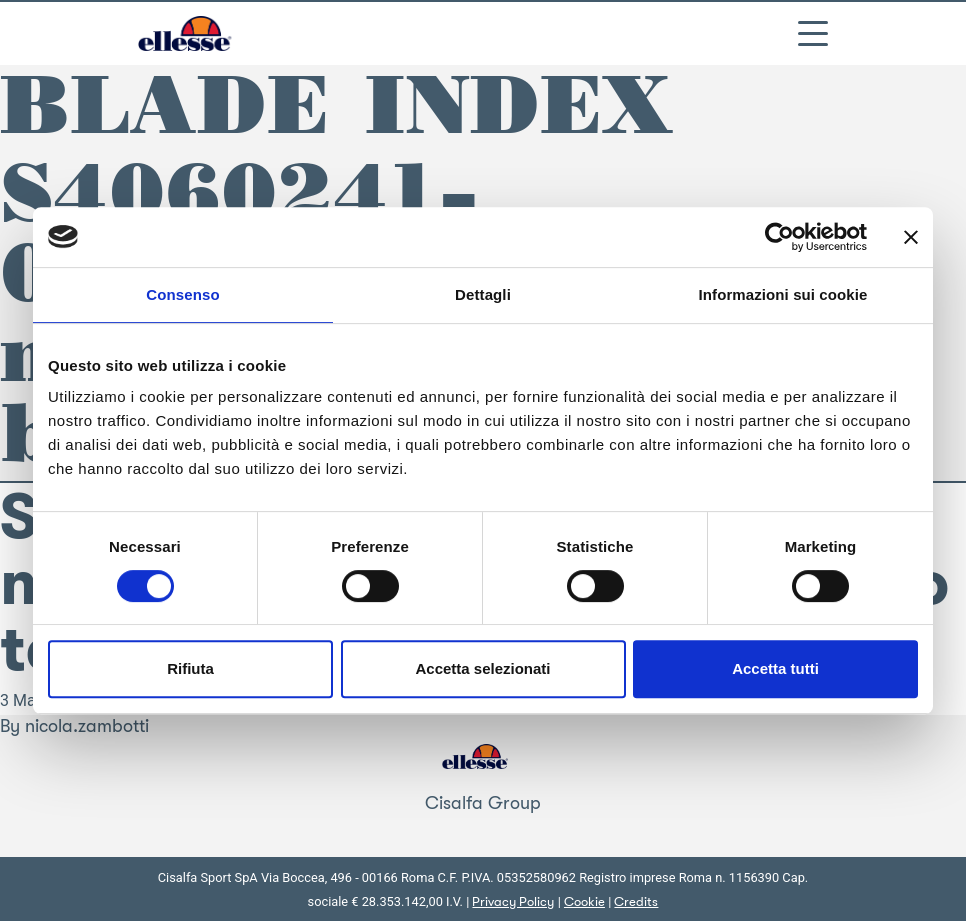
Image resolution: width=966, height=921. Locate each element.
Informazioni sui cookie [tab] (783, 294)
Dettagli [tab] (483, 294)
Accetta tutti (775, 668)
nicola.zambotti (87, 726)
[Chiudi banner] (911, 237)
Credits (636, 901)
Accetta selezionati (482, 668)
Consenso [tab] (182, 294)
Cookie (584, 901)
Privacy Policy (513, 901)
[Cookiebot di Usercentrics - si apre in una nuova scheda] (779, 237)
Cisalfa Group (483, 803)
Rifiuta (190, 668)
